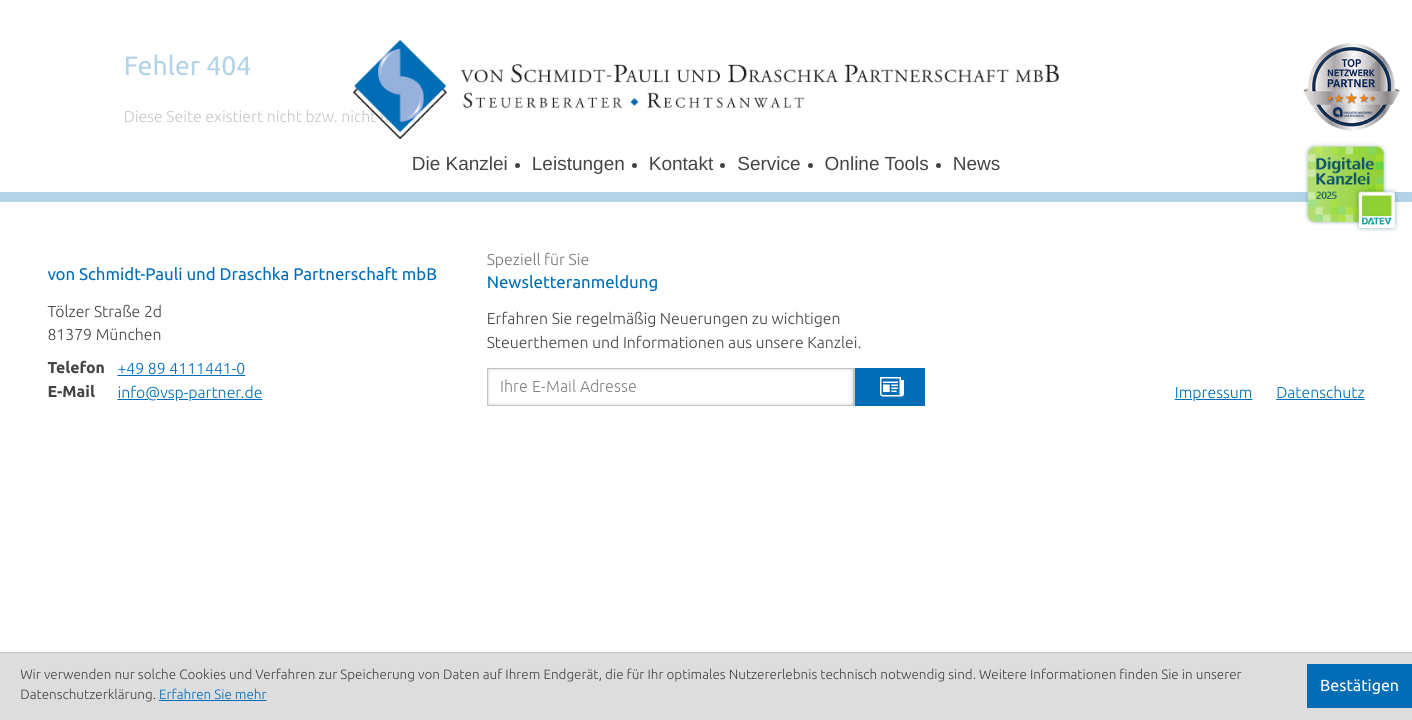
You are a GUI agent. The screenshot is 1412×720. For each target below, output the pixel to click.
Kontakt (681, 164)
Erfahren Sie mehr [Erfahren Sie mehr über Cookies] (213, 695)
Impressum (1214, 393)
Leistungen (578, 164)
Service (768, 164)
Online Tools (877, 164)
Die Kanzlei (460, 164)
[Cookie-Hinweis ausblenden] (1359, 686)
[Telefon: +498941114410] (181, 370)
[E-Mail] (671, 387)
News (977, 164)
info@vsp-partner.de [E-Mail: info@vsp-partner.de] (189, 393)
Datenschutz (1320, 393)
